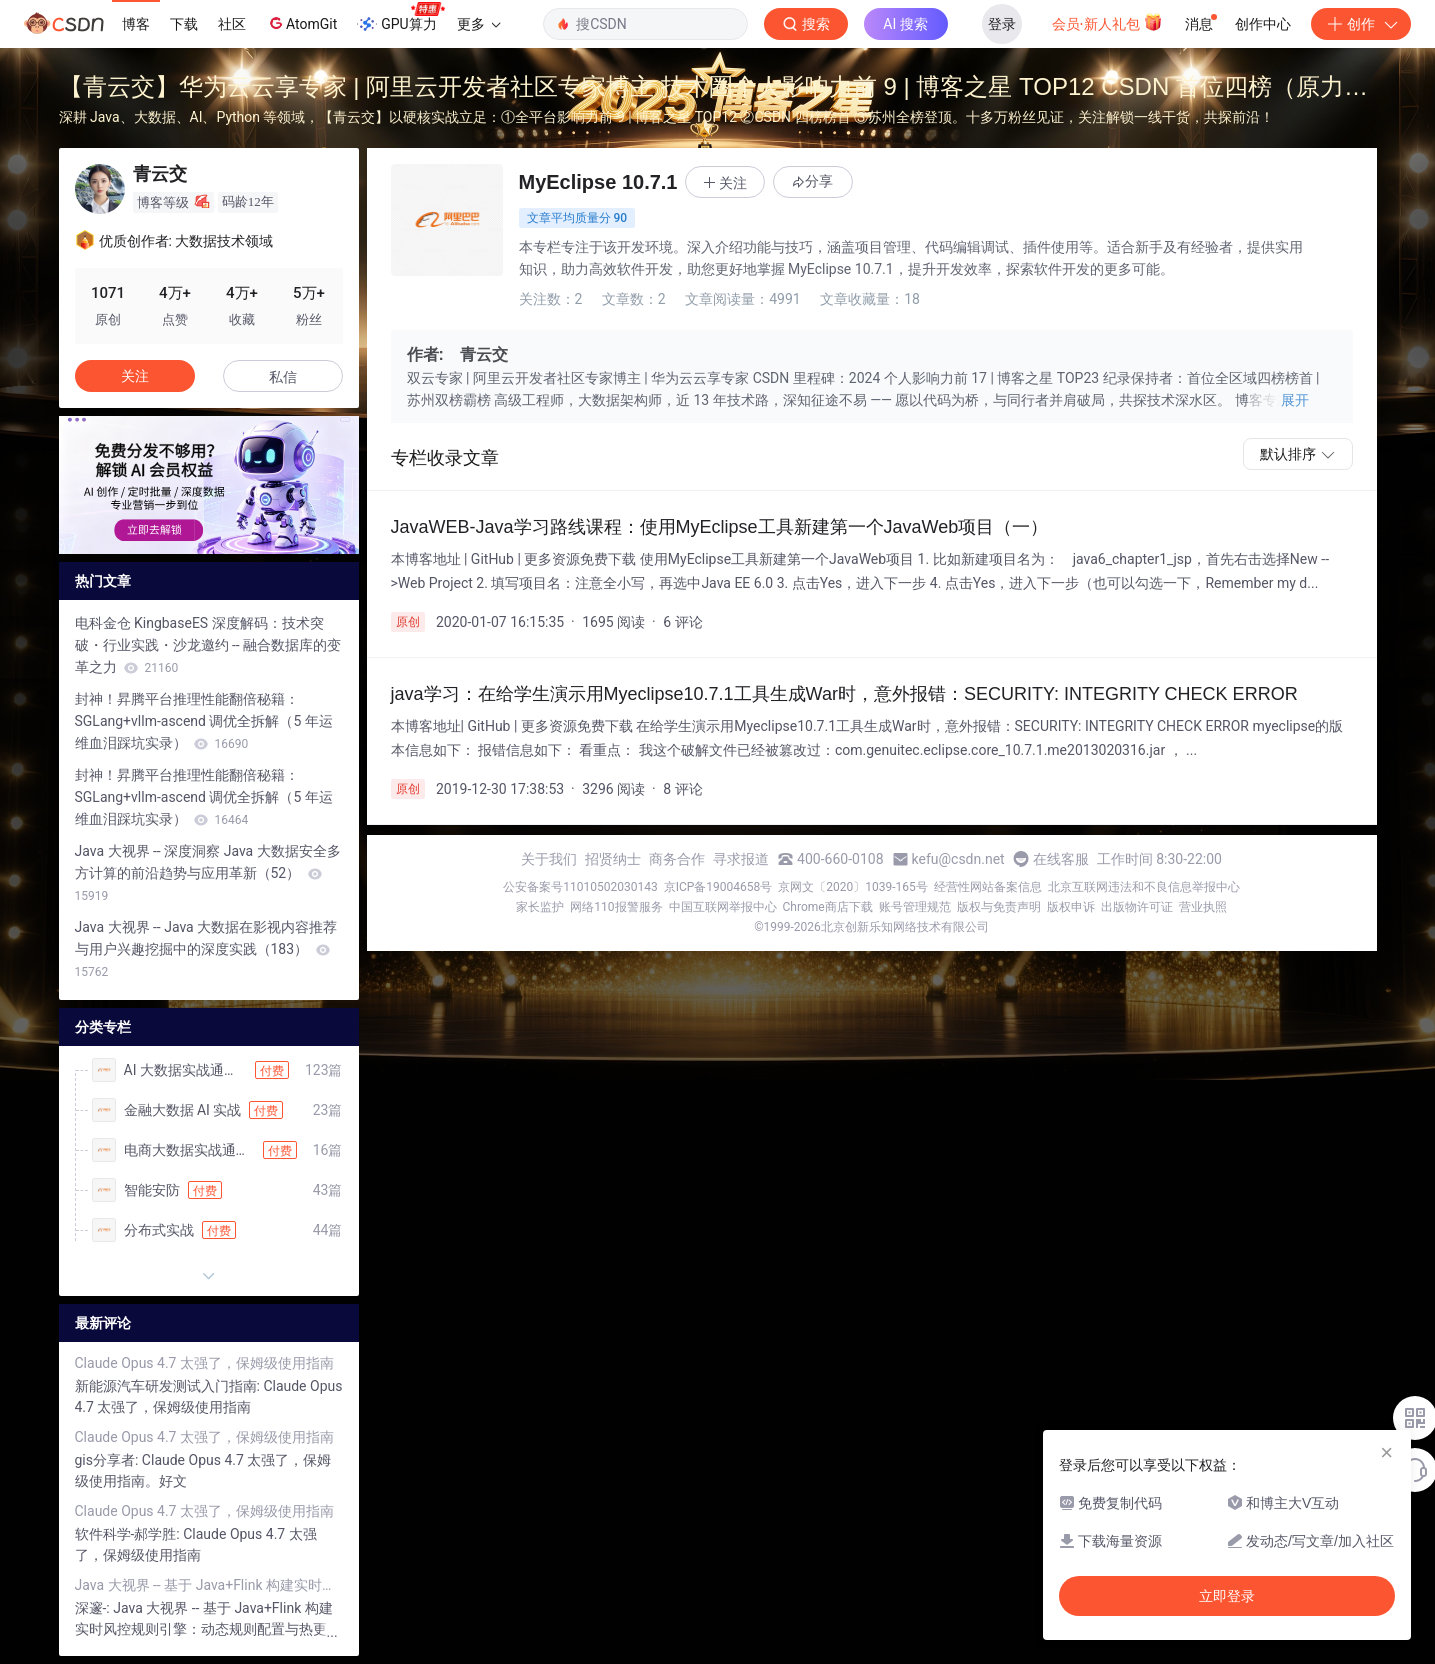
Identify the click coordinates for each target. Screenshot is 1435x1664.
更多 (479, 24)
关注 (135, 376)
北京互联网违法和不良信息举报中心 (1144, 887)
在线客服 (1061, 859)
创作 (1361, 24)
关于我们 (549, 859)
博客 (136, 24)
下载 (184, 24)
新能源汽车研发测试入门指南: (169, 1386)
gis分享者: (108, 1460)
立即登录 (1227, 1596)
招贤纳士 (613, 859)
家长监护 (540, 907)
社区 (232, 24)
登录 (1002, 24)
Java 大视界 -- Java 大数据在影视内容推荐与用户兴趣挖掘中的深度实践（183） (206, 949)
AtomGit (301, 23)
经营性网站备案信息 (988, 887)
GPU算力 (400, 18)
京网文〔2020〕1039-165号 (853, 887)
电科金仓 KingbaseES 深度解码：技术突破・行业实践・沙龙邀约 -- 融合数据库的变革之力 (208, 645)
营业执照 (1203, 907)
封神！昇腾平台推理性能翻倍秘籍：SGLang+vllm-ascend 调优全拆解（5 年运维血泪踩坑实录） (204, 721)
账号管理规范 (915, 907)
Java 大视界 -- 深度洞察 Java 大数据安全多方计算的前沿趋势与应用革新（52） (208, 873)
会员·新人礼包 (1107, 22)
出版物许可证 (1137, 907)
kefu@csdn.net (958, 859)
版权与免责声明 (999, 907)
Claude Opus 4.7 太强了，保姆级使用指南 (204, 1363)
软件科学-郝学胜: (129, 1534)
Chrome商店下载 (828, 907)
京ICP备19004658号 (718, 887)
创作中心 (1263, 24)
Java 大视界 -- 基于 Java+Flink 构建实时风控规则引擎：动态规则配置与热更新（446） (209, 1585)
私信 (283, 377)
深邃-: (94, 1608)
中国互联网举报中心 (723, 907)
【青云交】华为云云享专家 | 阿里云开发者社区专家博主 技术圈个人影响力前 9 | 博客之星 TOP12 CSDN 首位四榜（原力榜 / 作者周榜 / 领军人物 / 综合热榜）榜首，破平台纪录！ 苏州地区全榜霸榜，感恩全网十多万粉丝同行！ (713, 89)
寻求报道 (741, 859)
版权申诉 (1071, 907)
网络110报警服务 (616, 907)
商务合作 (677, 859)
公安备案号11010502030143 (580, 887)
